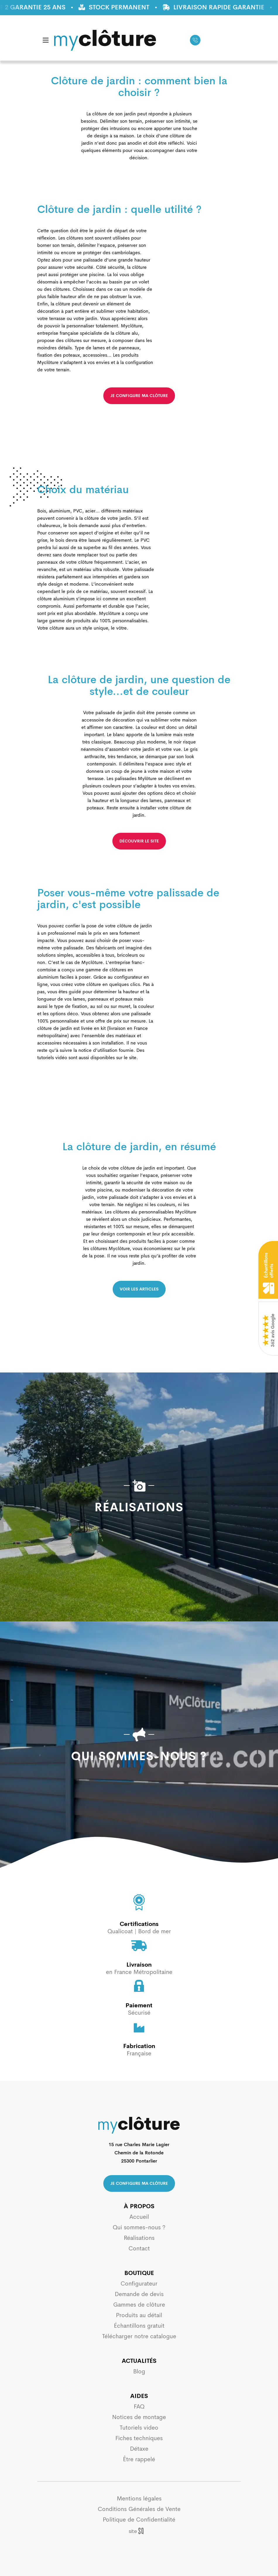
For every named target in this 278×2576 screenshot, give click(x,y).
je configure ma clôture (139, 395)
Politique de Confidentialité (139, 2519)
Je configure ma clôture (139, 2183)
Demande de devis (139, 2294)
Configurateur (139, 2283)
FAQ (139, 2406)
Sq (139, 2531)
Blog (139, 2371)
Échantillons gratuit (139, 2325)
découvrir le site (139, 841)
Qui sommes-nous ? (139, 2227)
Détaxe (139, 2448)
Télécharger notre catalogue (139, 2336)
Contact (139, 2248)
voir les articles (139, 1289)
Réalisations (139, 2238)
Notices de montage (139, 2417)
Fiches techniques (139, 2438)
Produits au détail (139, 2315)
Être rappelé (139, 2459)
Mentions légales (139, 2498)
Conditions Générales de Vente (139, 2509)
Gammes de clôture (139, 2304)
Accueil (139, 2217)
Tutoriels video (139, 2427)
